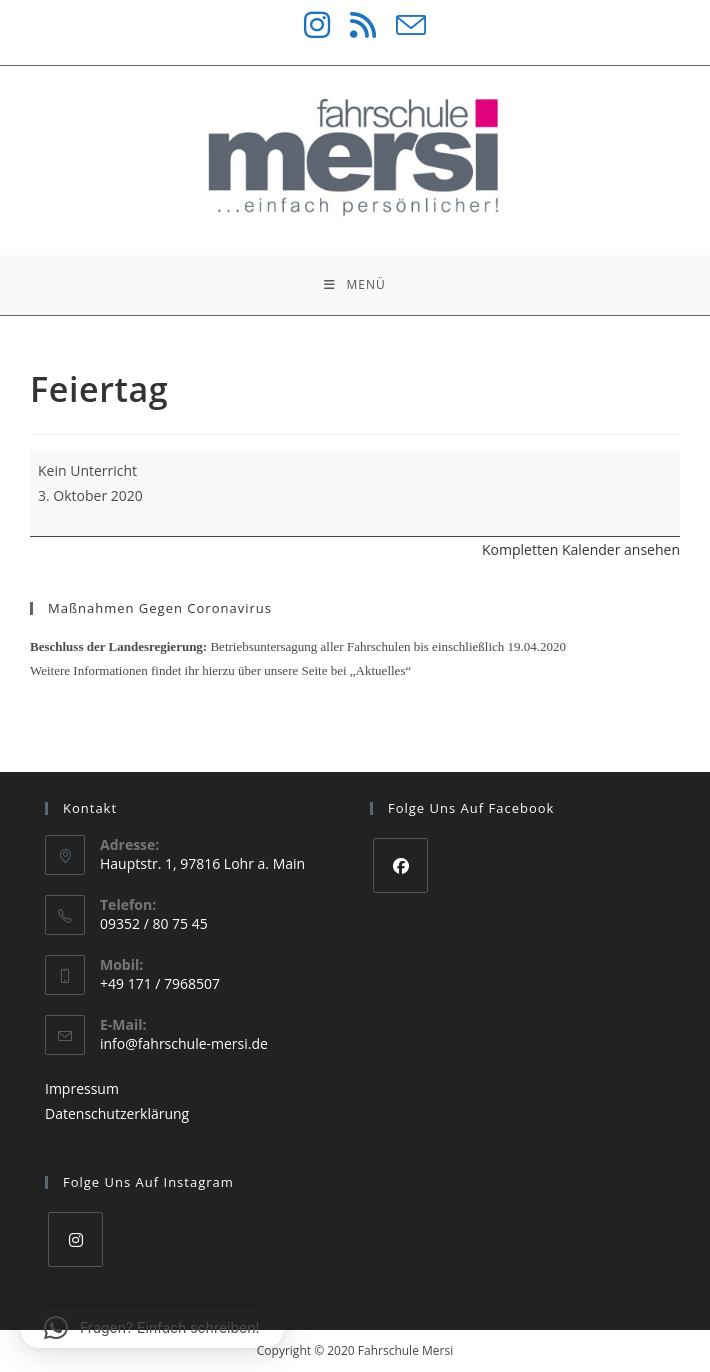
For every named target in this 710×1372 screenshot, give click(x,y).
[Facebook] (400, 865)
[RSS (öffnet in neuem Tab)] (353, 25)
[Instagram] (75, 1239)
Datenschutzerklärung (117, 1113)
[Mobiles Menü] (354, 285)
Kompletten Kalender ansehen (581, 549)
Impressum (82, 1088)
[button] (152, 1328)
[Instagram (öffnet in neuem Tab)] (307, 25)
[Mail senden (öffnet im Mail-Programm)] (401, 25)
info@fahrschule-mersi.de (184, 1043)
